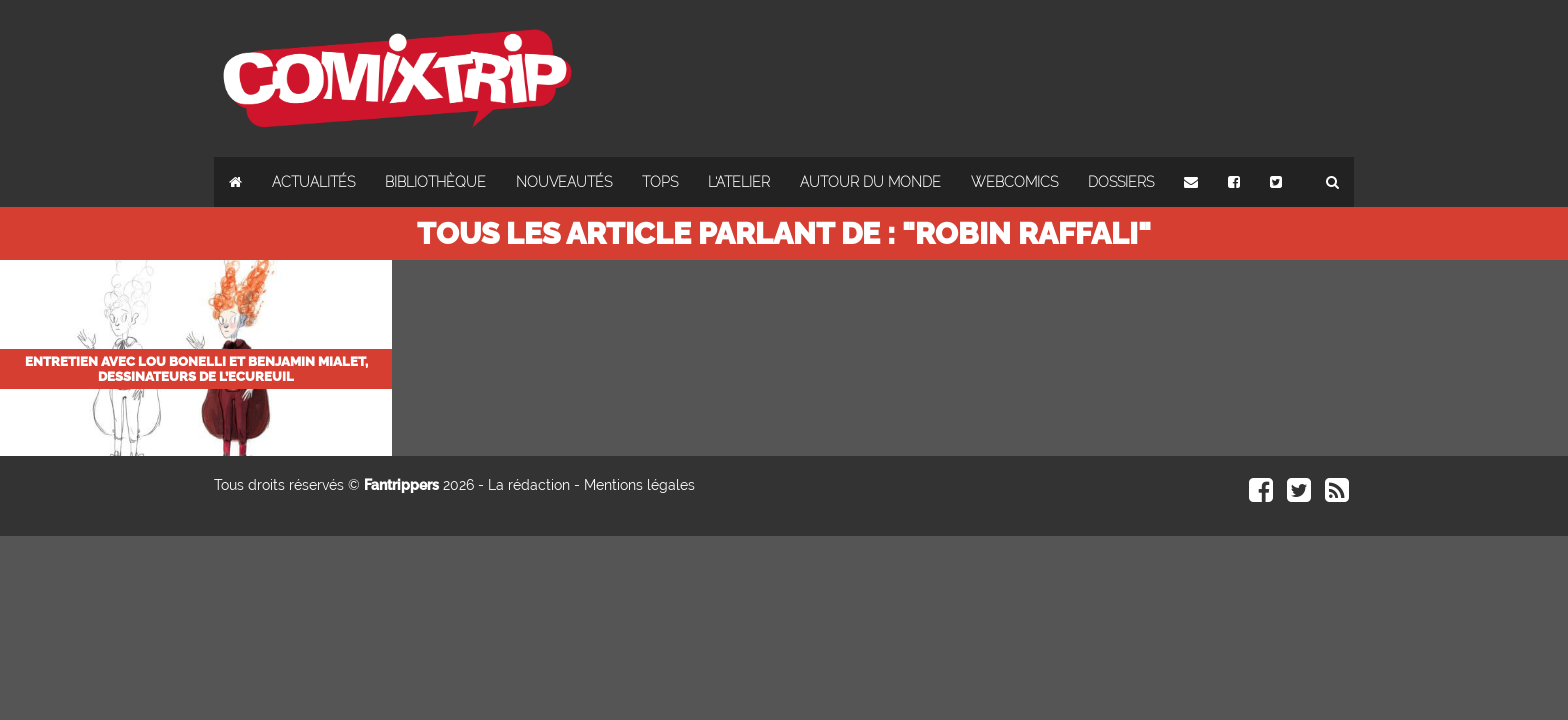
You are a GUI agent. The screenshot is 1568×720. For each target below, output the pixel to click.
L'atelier (739, 182)
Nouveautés (564, 182)
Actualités (313, 182)
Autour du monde (870, 182)
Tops (660, 182)
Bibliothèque (435, 182)
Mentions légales (639, 485)
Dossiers (1121, 182)
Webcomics (1014, 182)
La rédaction (529, 485)
